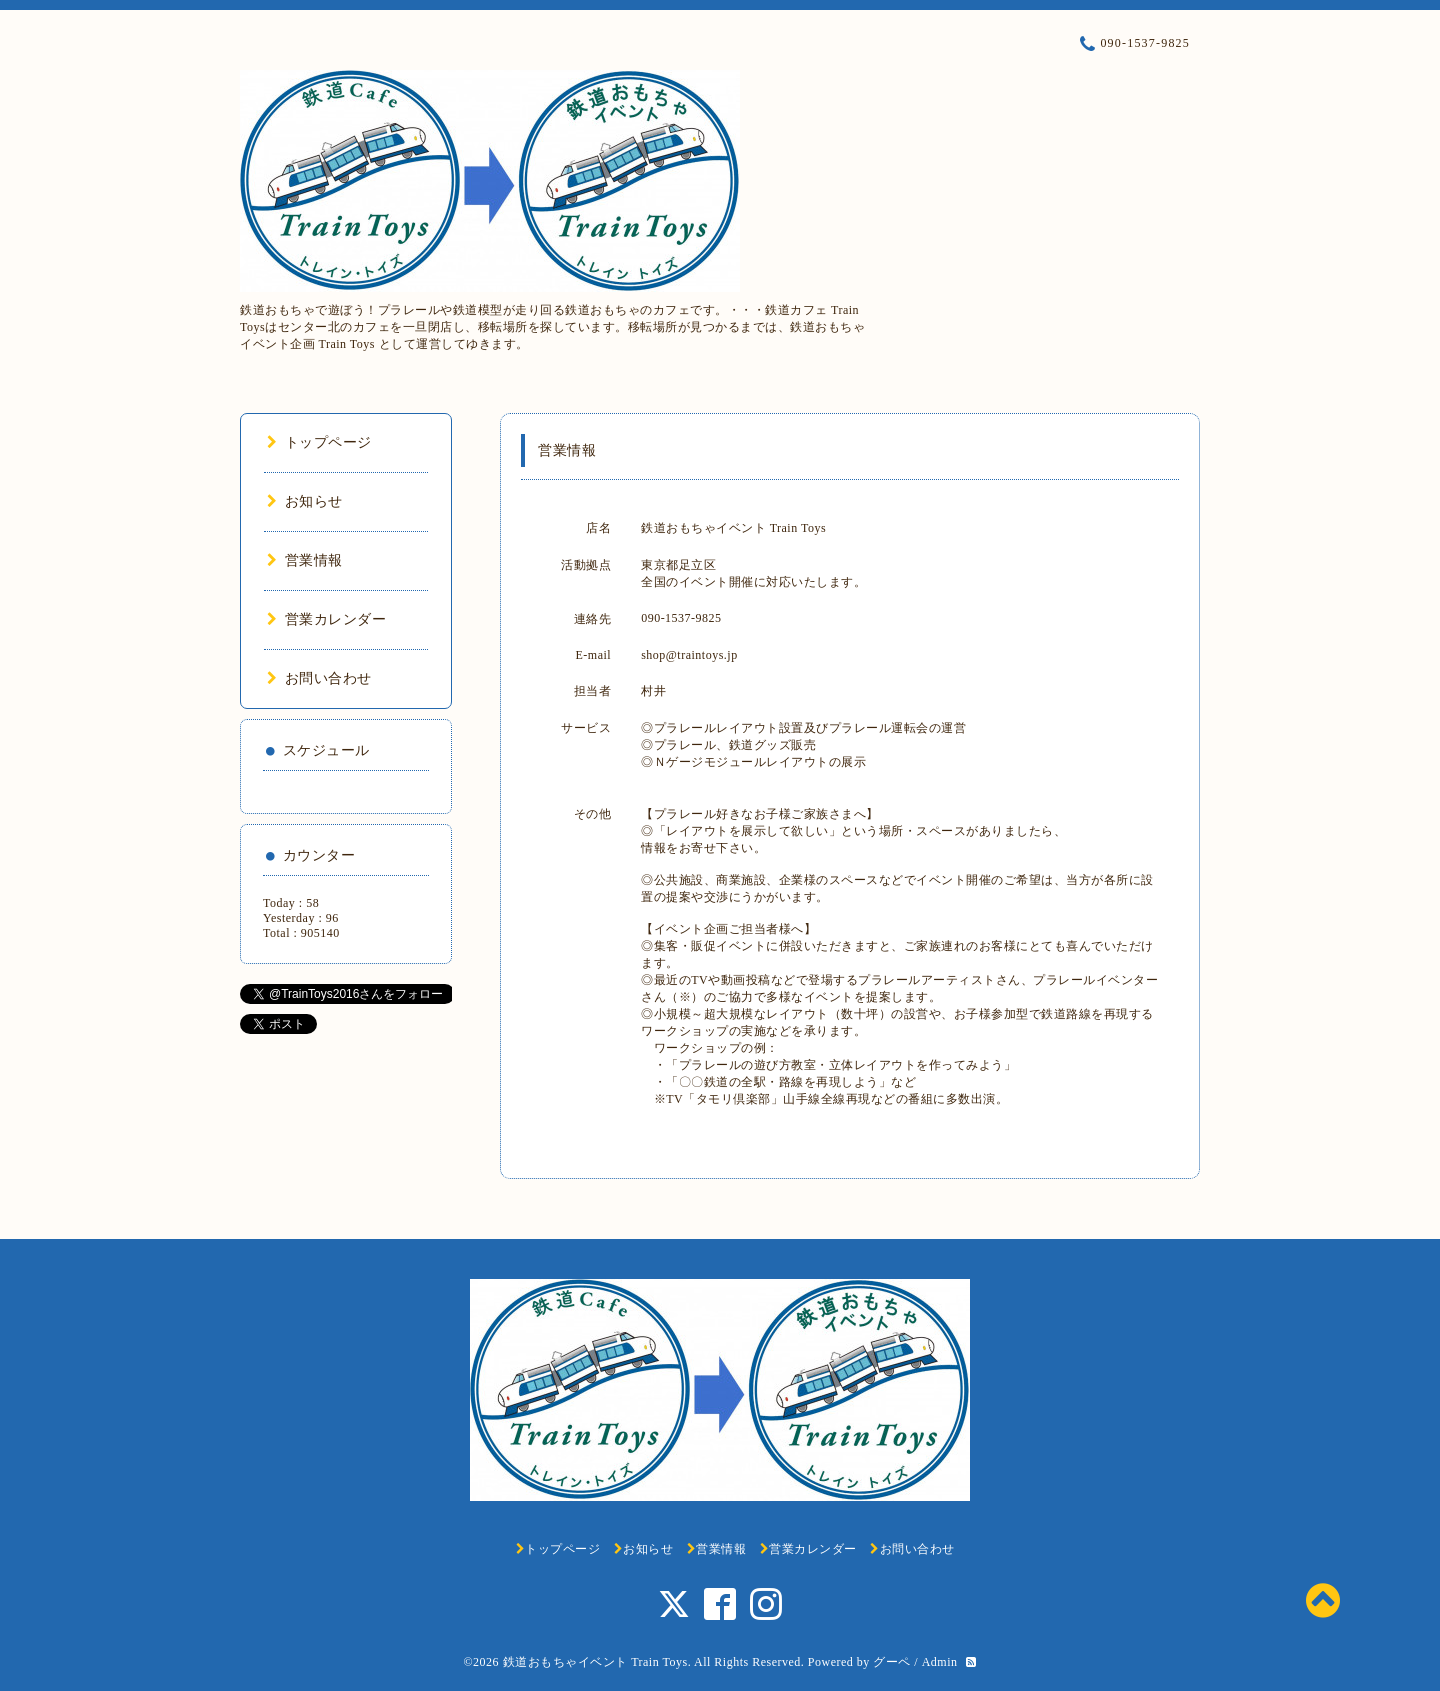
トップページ (319, 442)
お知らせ (305, 501)
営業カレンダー (326, 619)
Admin (940, 1662)
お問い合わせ (319, 678)
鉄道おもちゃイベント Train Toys (595, 1662)
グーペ (892, 1662)
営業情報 (305, 560)
